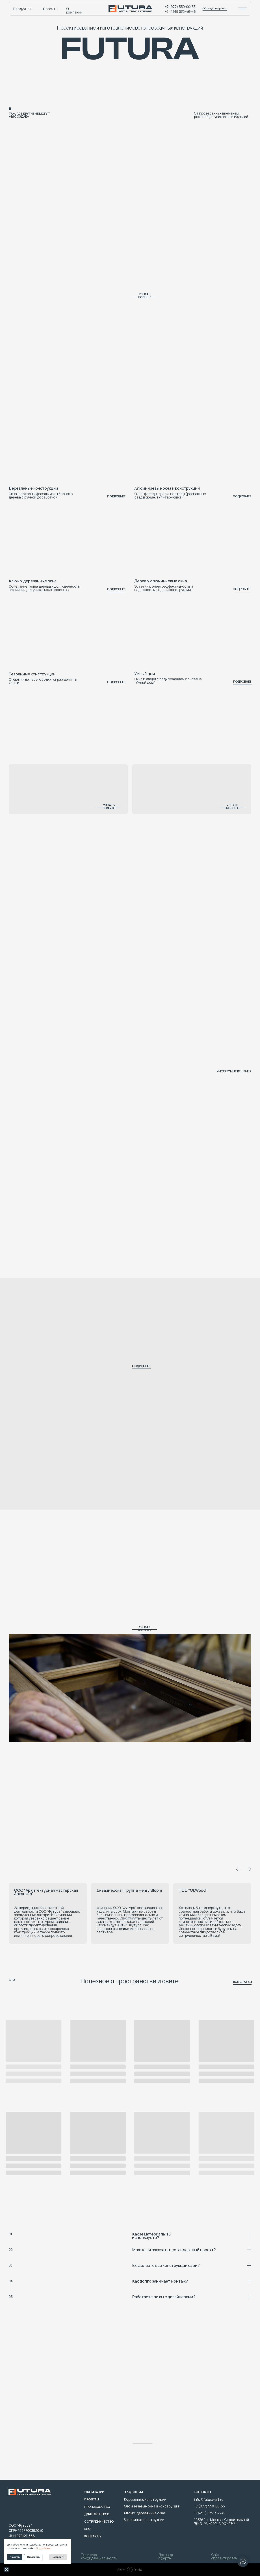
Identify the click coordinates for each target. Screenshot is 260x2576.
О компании (74, 10)
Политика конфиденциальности (99, 2556)
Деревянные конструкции (145, 2499)
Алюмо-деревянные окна (144, 2513)
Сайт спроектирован (224, 2556)
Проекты (50, 8)
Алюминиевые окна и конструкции (152, 2506)
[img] (130, 8)
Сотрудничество (99, 2521)
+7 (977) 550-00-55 (180, 6)
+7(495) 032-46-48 (209, 2513)
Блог (88, 2529)
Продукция (22, 8)
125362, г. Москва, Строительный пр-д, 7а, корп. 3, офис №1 (221, 2521)
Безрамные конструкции (144, 2519)
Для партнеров (96, 2514)
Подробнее (43, 2548)
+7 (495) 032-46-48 (180, 11)
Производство (97, 2507)
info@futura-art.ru (208, 2499)
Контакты (92, 2536)
